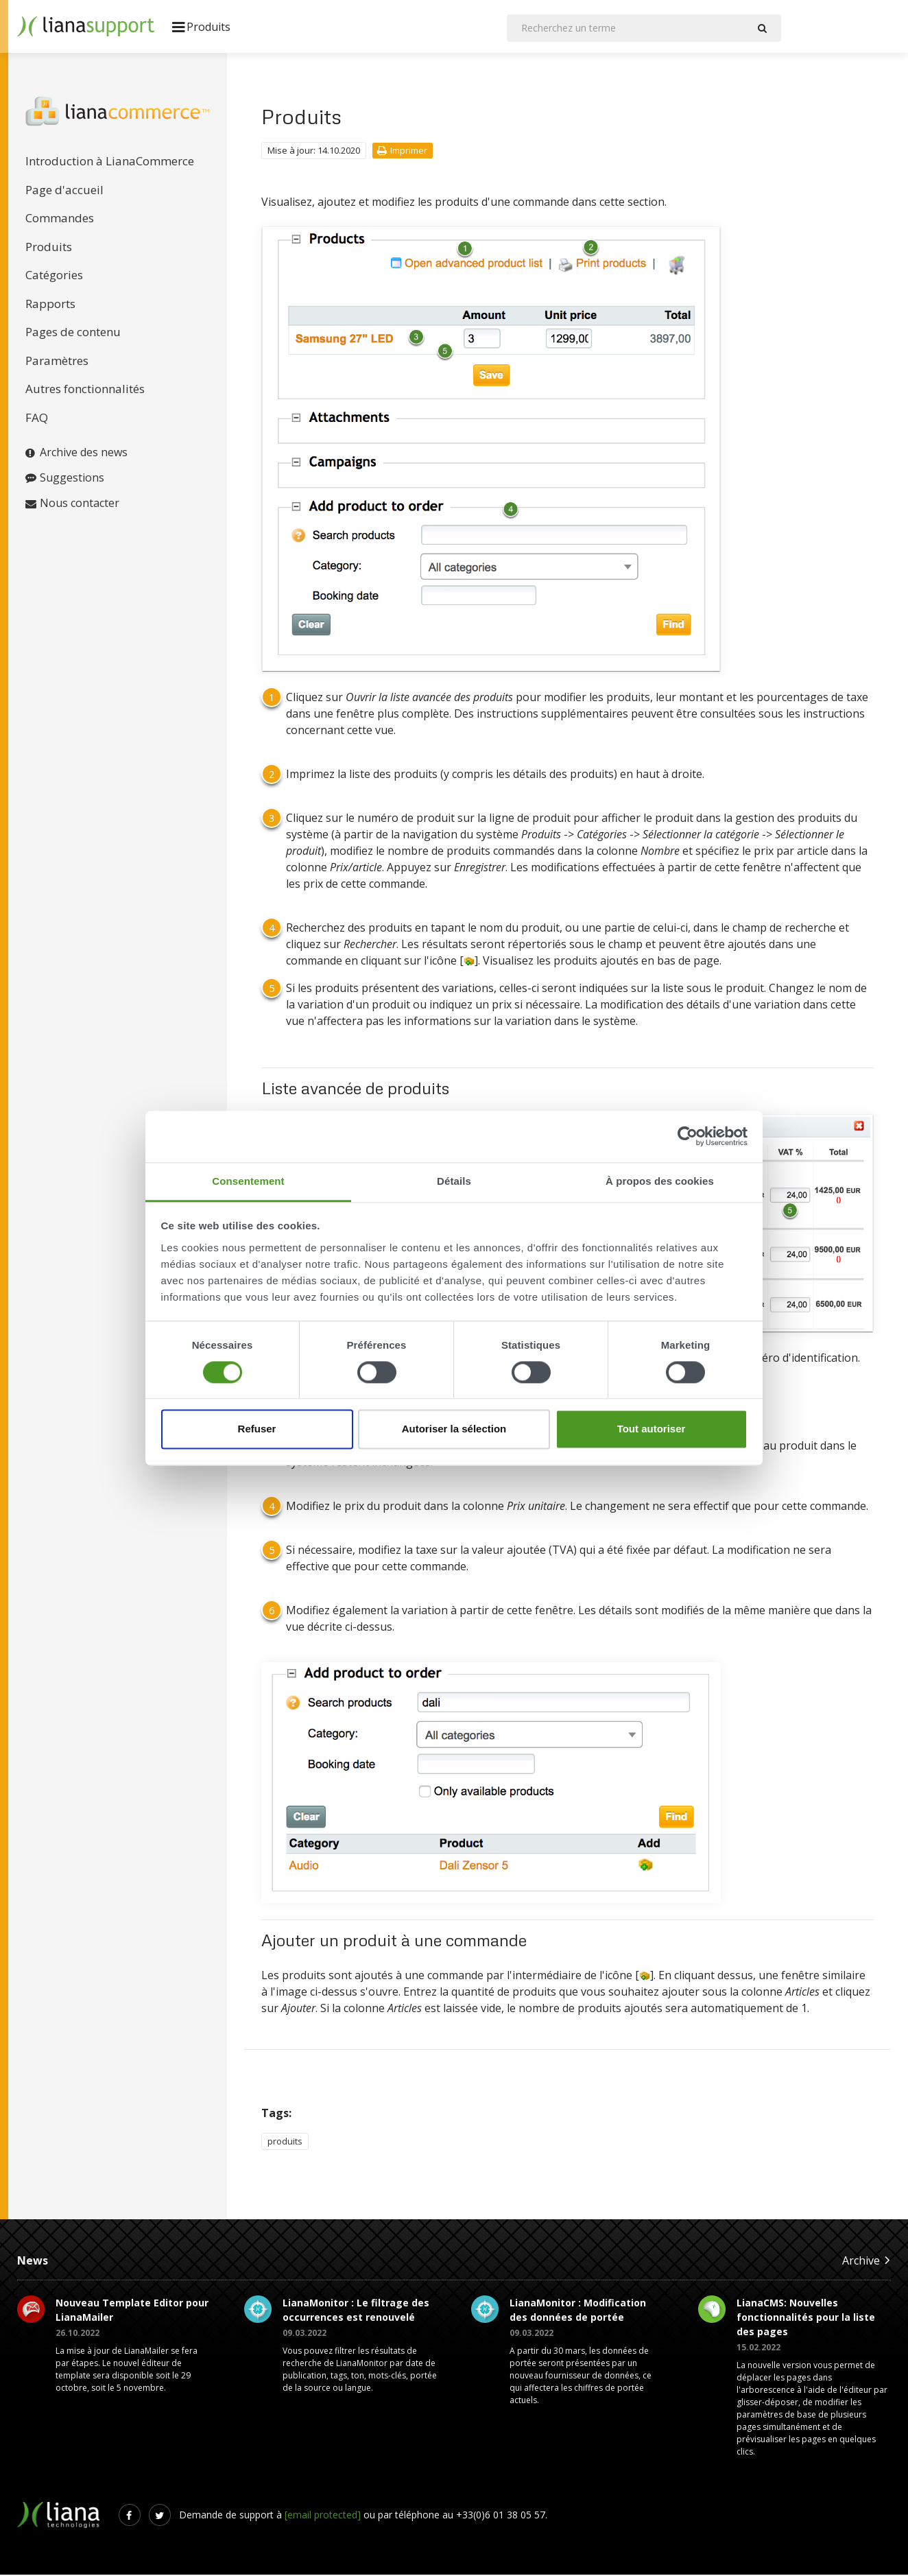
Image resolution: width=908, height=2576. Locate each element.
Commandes (59, 219)
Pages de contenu (73, 333)
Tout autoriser (651, 1429)
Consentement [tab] (248, 1181)
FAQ (36, 419)
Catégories (54, 276)
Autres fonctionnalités (85, 390)
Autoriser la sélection (454, 1429)
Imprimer (402, 151)
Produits (48, 248)
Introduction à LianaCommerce (109, 162)
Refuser (257, 1429)
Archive (866, 2261)
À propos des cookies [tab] (660, 1181)
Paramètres (56, 362)
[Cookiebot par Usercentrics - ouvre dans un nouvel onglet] (688, 1136)
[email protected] (323, 2515)
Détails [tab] (454, 1181)
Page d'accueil (64, 191)
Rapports (50, 305)
